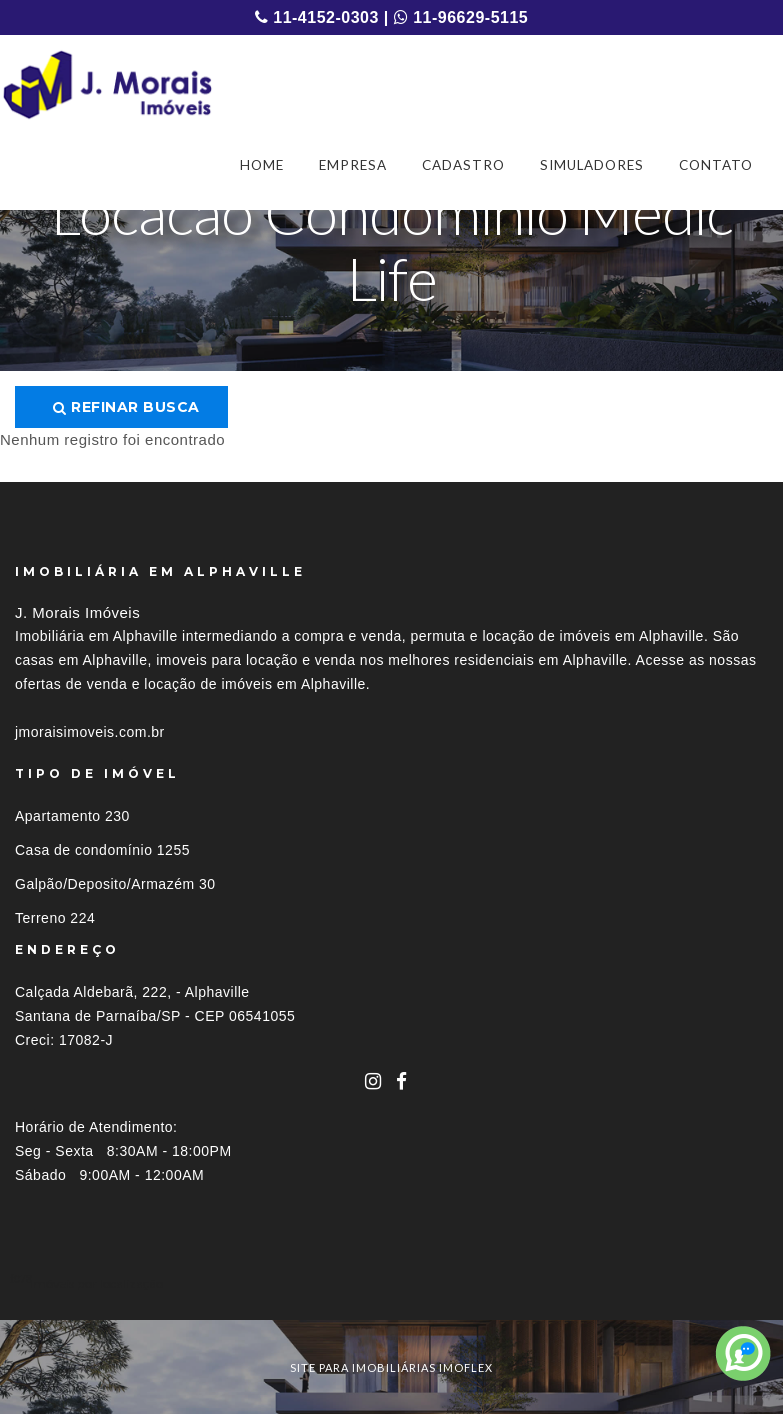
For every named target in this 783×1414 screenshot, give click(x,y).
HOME (262, 165)
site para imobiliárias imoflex (391, 1367)
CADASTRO (463, 165)
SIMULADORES (592, 165)
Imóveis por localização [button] (96, 1283)
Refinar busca (126, 407)
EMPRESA (353, 165)
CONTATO (716, 165)
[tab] (391, 1283)
